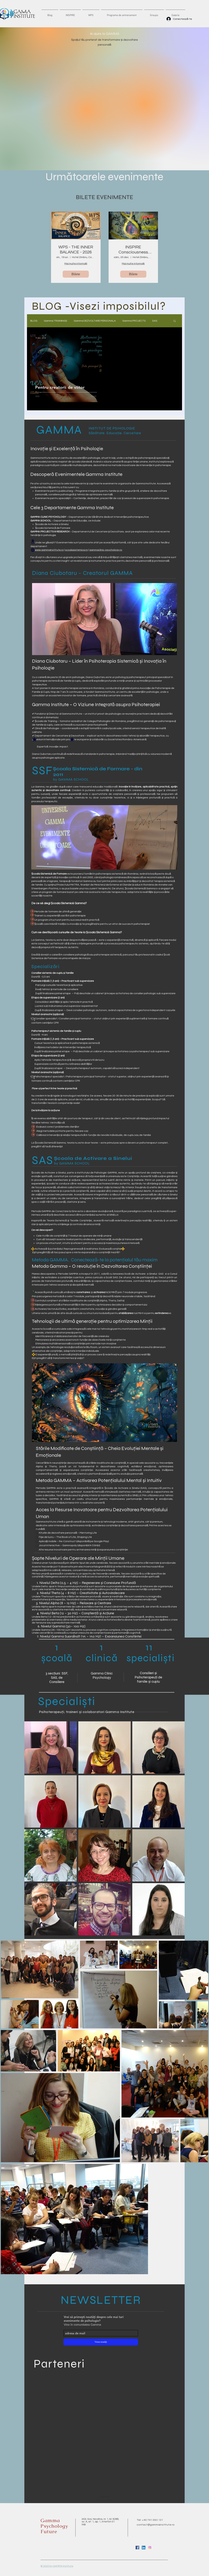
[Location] (33, 541)
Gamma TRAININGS (55, 320)
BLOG (33, 320)
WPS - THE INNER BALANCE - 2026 (75, 249)
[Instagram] (150, 2547)
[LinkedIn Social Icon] (143, 2547)
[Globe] (33, 550)
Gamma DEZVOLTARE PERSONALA (95, 320)
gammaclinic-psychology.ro (105, 550)
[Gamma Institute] (137, 2547)
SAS (154, 320)
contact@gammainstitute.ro (156, 2524)
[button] (174, 321)
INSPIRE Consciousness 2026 (133, 250)
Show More (104, 2496)
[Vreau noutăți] (100, 2342)
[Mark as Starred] (34, 739)
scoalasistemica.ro (76, 550)
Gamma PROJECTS (134, 320)
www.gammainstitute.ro (49, 550)
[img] (51, 2381)
